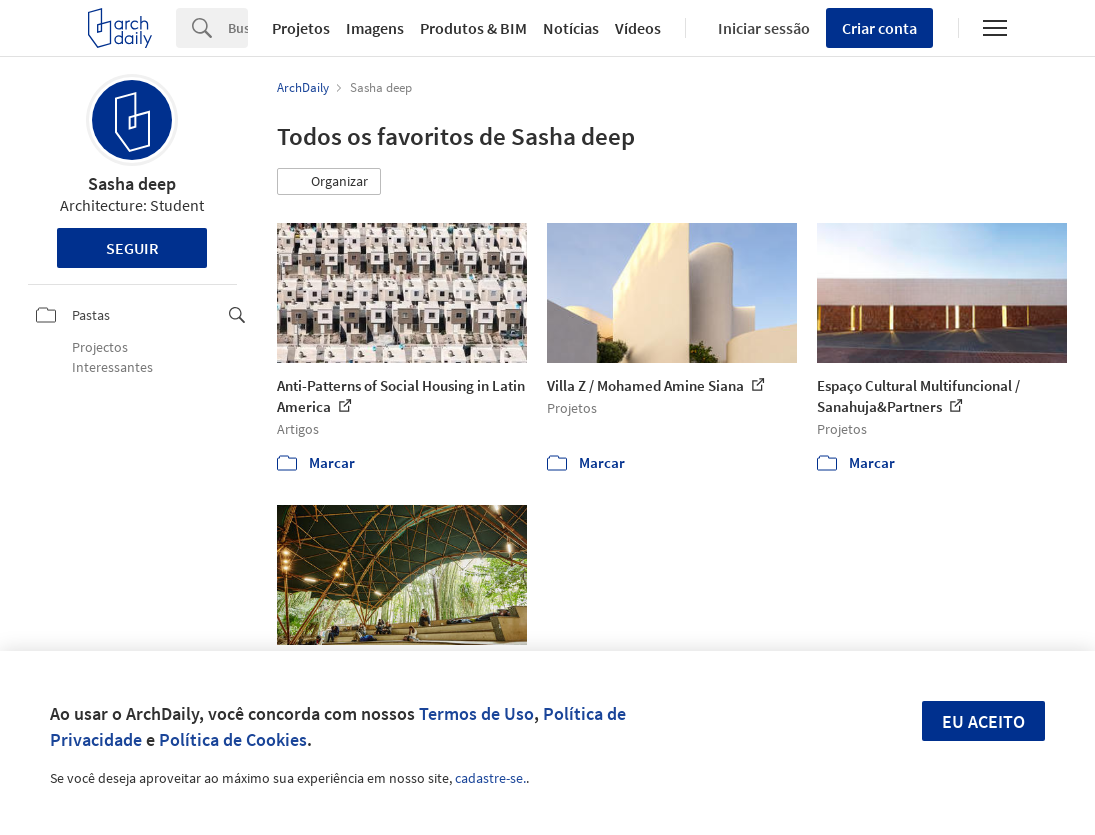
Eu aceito (983, 721)
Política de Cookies (233, 739)
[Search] (238, 28)
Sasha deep (132, 183)
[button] (329, 182)
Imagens (375, 28)
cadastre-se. (490, 778)
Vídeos (638, 28)
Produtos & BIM (473, 28)
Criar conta (879, 28)
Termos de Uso (476, 713)
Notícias (571, 28)
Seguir (132, 248)
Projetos (301, 28)
